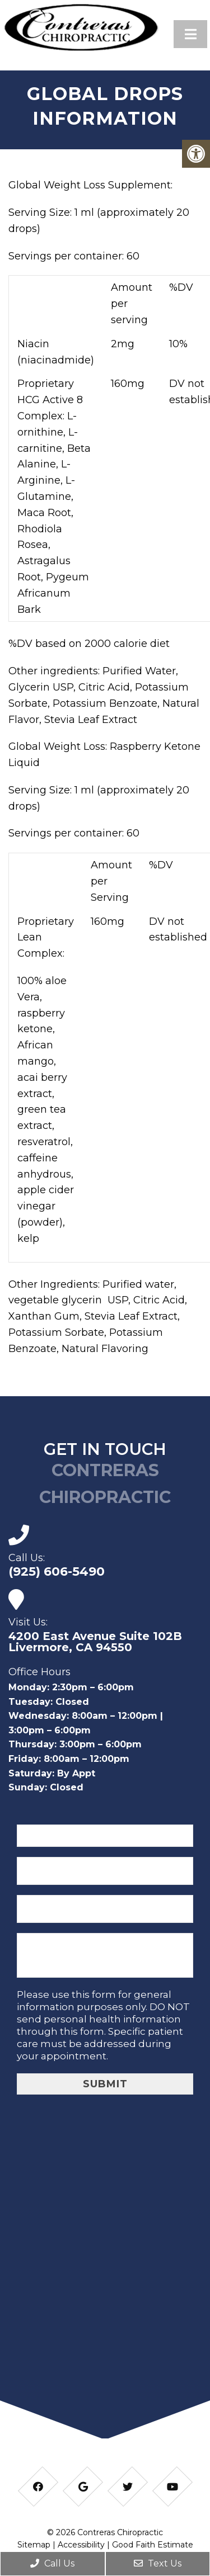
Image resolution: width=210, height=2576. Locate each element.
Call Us (52, 2563)
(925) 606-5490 (56, 1572)
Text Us (157, 2563)
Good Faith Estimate (152, 2545)
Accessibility (81, 2545)
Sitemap (33, 2545)
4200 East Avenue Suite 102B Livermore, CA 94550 (95, 1641)
